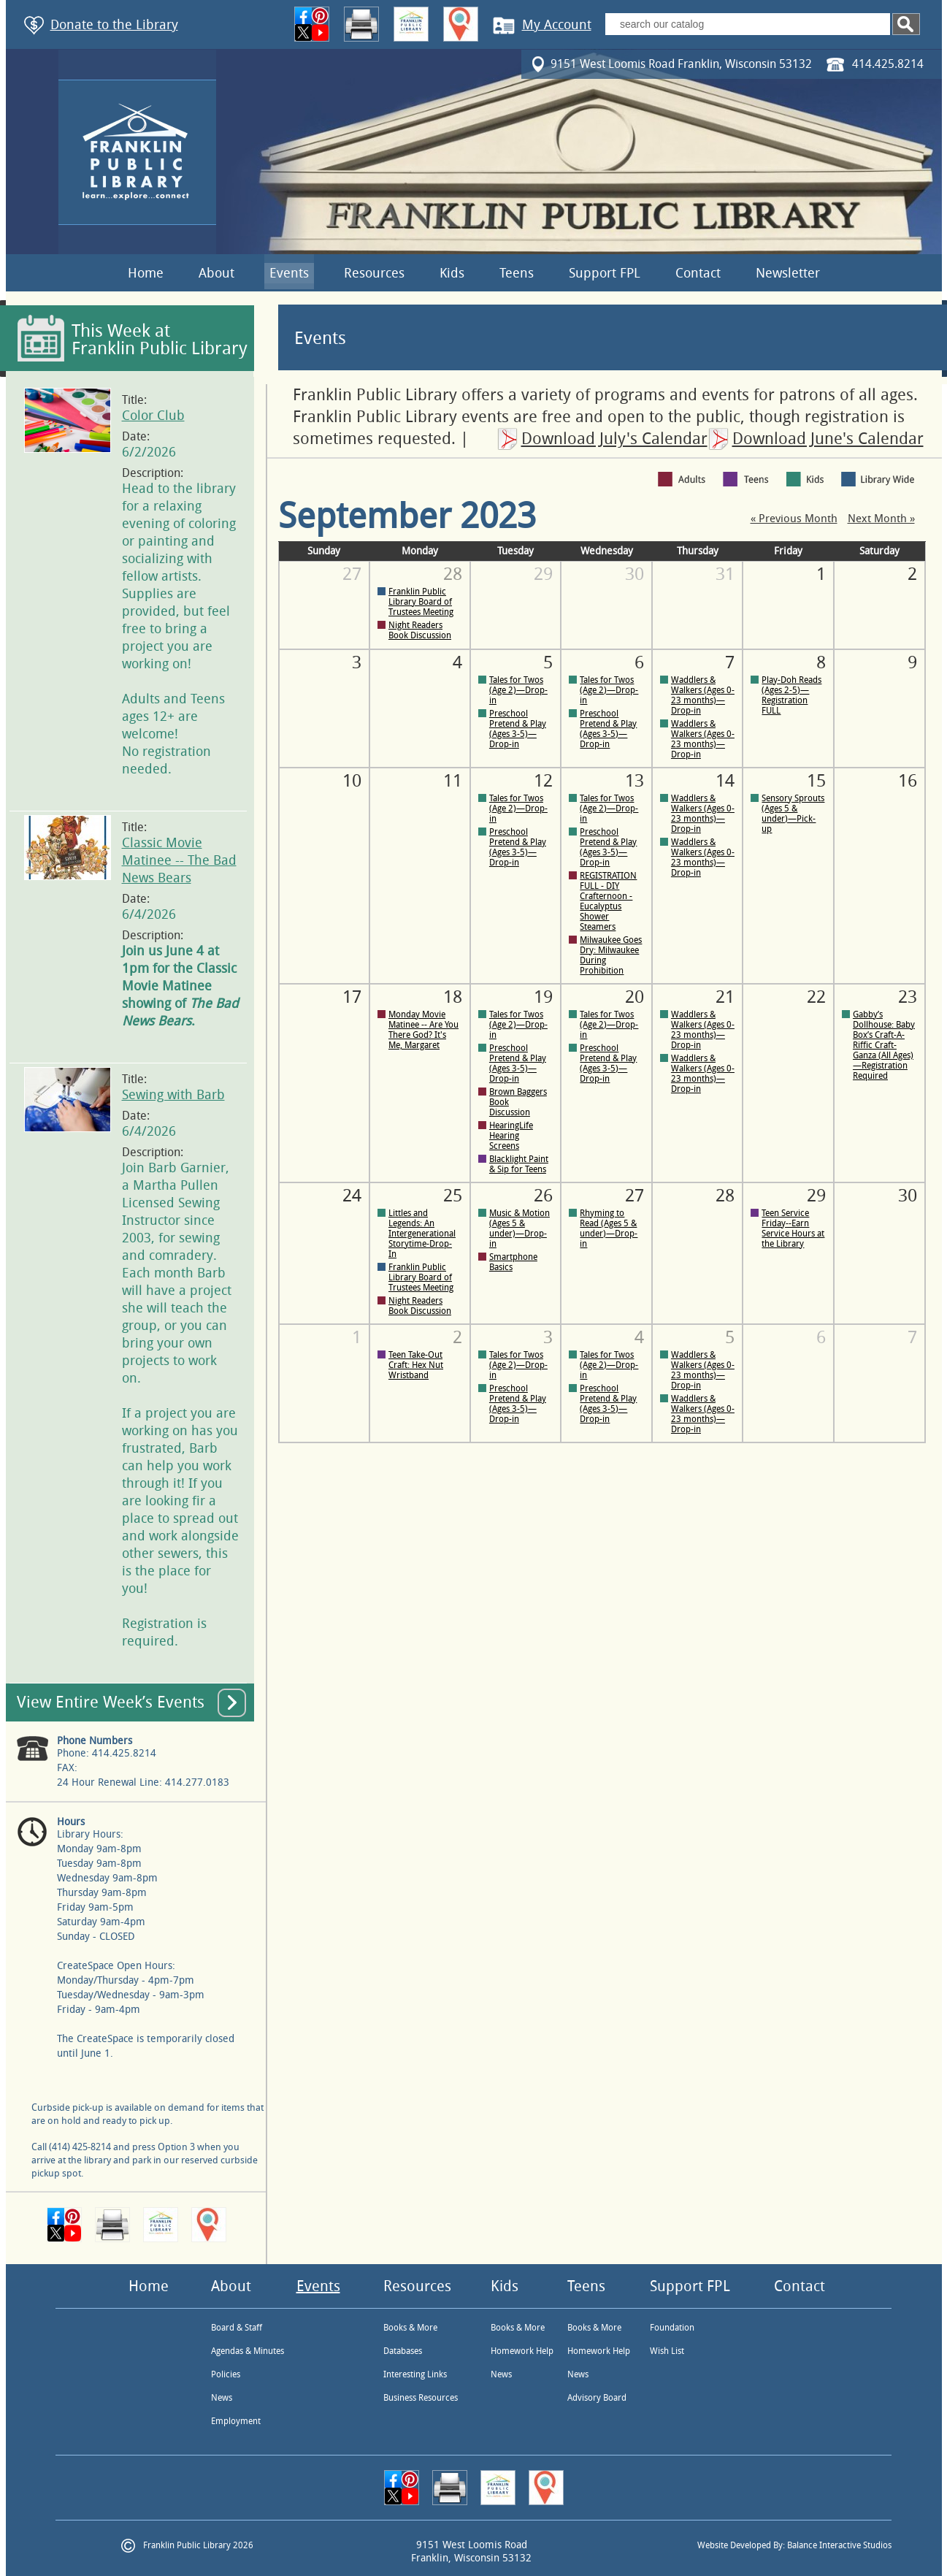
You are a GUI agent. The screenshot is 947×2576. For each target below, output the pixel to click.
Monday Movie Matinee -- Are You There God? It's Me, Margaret (423, 1029)
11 (452, 781)
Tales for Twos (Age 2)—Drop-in (518, 690)
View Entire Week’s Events (110, 1702)
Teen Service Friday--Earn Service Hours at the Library (793, 1228)
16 (907, 781)
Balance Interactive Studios (839, 2545)
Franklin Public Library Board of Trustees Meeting (420, 601)
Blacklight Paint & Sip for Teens (518, 1164)
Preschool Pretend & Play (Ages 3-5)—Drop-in (517, 728)
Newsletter (788, 273)
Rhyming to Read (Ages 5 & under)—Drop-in (608, 1228)
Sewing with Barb (173, 1095)
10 (351, 781)
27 (351, 574)
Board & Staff (236, 2327)
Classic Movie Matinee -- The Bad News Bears (179, 860)
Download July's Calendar (614, 438)
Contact (698, 273)
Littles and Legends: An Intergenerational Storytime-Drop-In (422, 1233)
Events (289, 273)
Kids (452, 273)
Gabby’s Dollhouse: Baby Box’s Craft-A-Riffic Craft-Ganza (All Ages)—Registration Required (884, 1045)
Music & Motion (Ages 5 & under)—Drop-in (519, 1228)
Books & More (410, 2327)
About (216, 273)
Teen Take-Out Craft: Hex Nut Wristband (415, 1365)
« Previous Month (794, 518)
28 (725, 1195)
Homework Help (522, 2351)
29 (543, 574)
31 (725, 574)
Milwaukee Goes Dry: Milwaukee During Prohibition (611, 955)
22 (816, 997)
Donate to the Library (114, 25)
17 (351, 997)
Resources (374, 273)
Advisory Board (596, 2397)
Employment (236, 2421)
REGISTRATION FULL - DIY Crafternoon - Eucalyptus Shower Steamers (608, 901)
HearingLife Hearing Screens (511, 1135)
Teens (516, 273)
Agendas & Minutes (247, 2351)
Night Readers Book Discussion (419, 630)
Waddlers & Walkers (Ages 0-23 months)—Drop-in (703, 695)
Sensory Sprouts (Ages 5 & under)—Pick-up (793, 813)
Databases (402, 2351)
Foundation (672, 2327)
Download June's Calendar (828, 438)
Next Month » (881, 518)
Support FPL (604, 273)
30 (634, 574)
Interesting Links (415, 2374)
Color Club (153, 416)
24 (351, 1195)
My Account (556, 25)
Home (146, 273)
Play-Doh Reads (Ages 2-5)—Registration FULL (791, 695)
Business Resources (420, 2397)
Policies (225, 2374)
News (221, 2397)
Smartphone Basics (513, 1262)
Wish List (667, 2351)
